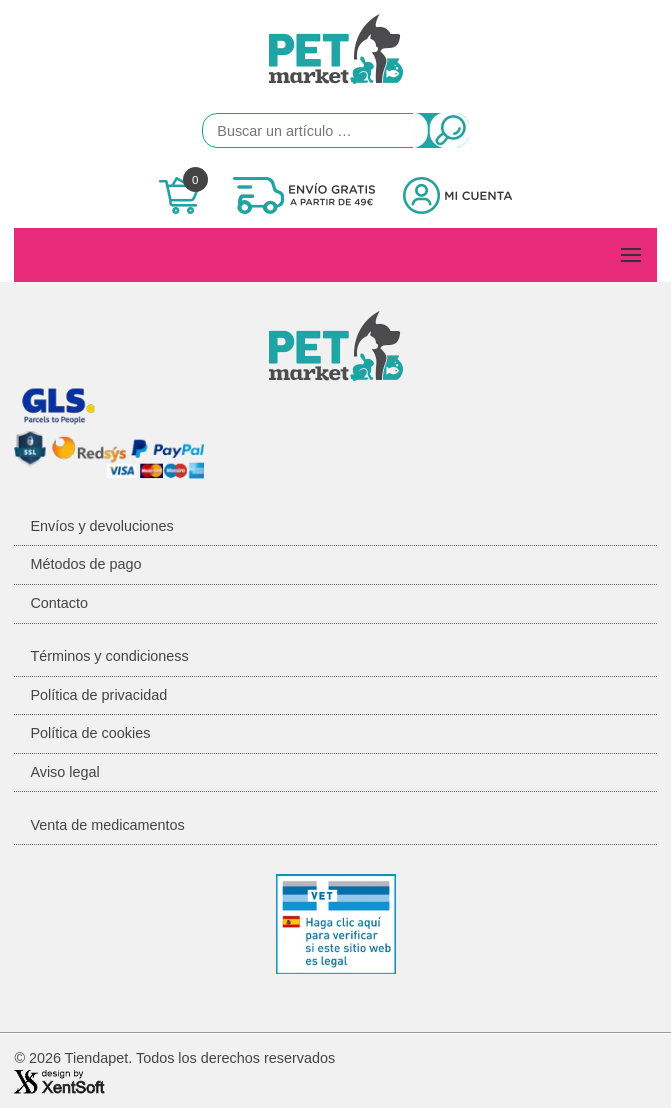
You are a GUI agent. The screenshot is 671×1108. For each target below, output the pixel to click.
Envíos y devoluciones (101, 526)
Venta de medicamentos (107, 825)
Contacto (59, 603)
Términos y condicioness (109, 656)
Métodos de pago (85, 564)
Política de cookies (90, 733)
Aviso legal (64, 772)
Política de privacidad (98, 695)
